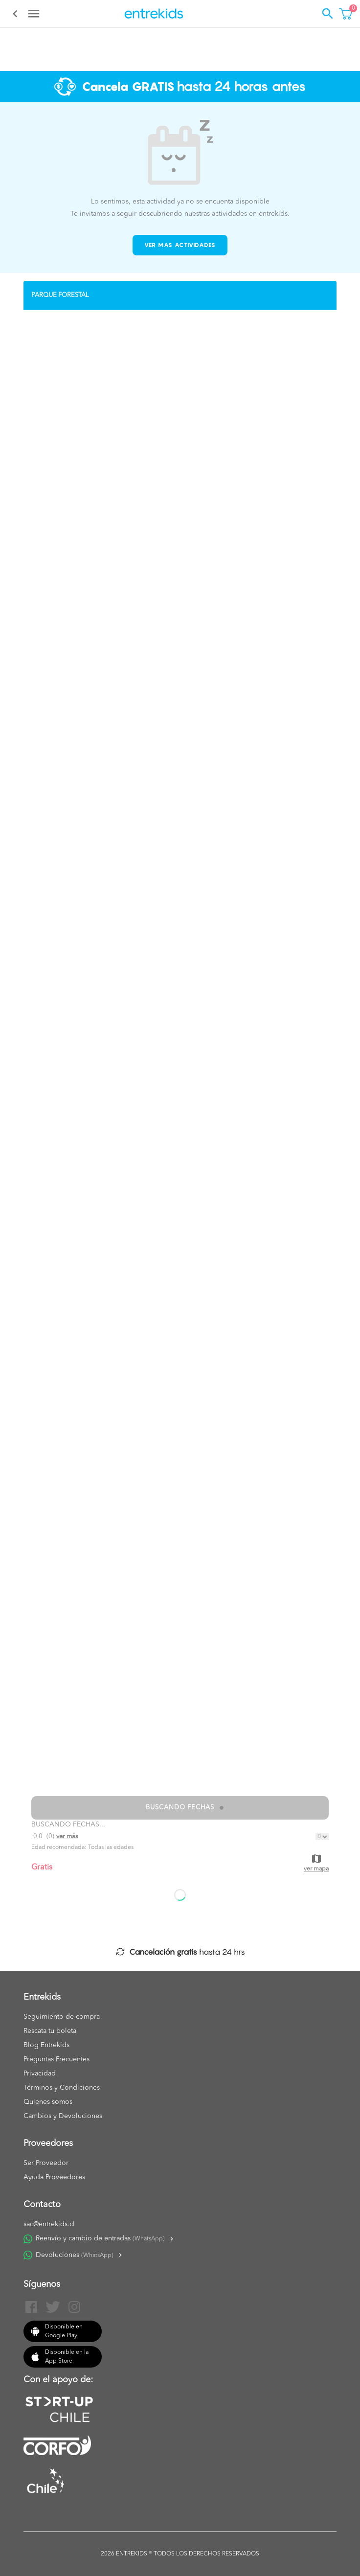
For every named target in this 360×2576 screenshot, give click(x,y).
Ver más (67, 1836)
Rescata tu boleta (49, 2031)
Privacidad (39, 2073)
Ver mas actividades (180, 245)
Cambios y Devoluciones (62, 2116)
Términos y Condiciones (61, 2087)
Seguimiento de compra (61, 2016)
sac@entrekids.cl (49, 2224)
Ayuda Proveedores (54, 2177)
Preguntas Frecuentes (56, 2059)
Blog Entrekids (46, 2045)
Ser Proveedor (45, 2163)
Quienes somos (47, 2101)
